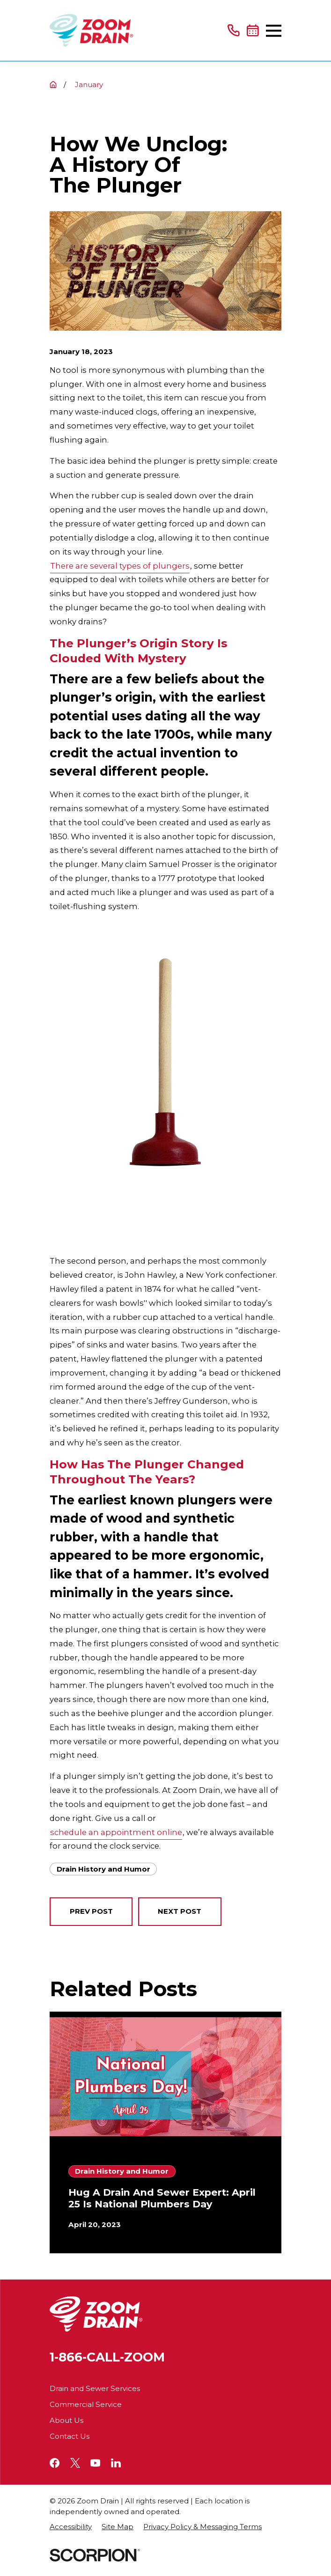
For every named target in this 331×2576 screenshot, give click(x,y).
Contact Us (69, 2436)
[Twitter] (75, 2463)
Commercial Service (86, 2404)
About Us (66, 2420)
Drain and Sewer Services (95, 2388)
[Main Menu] (273, 30)
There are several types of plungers (120, 565)
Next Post (179, 1911)
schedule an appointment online (116, 1832)
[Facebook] (54, 2463)
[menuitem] (71, 2526)
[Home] (91, 30)
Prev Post (91, 1911)
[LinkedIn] (116, 2463)
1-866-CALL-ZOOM (107, 2357)
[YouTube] (95, 2463)
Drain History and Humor (103, 1869)
